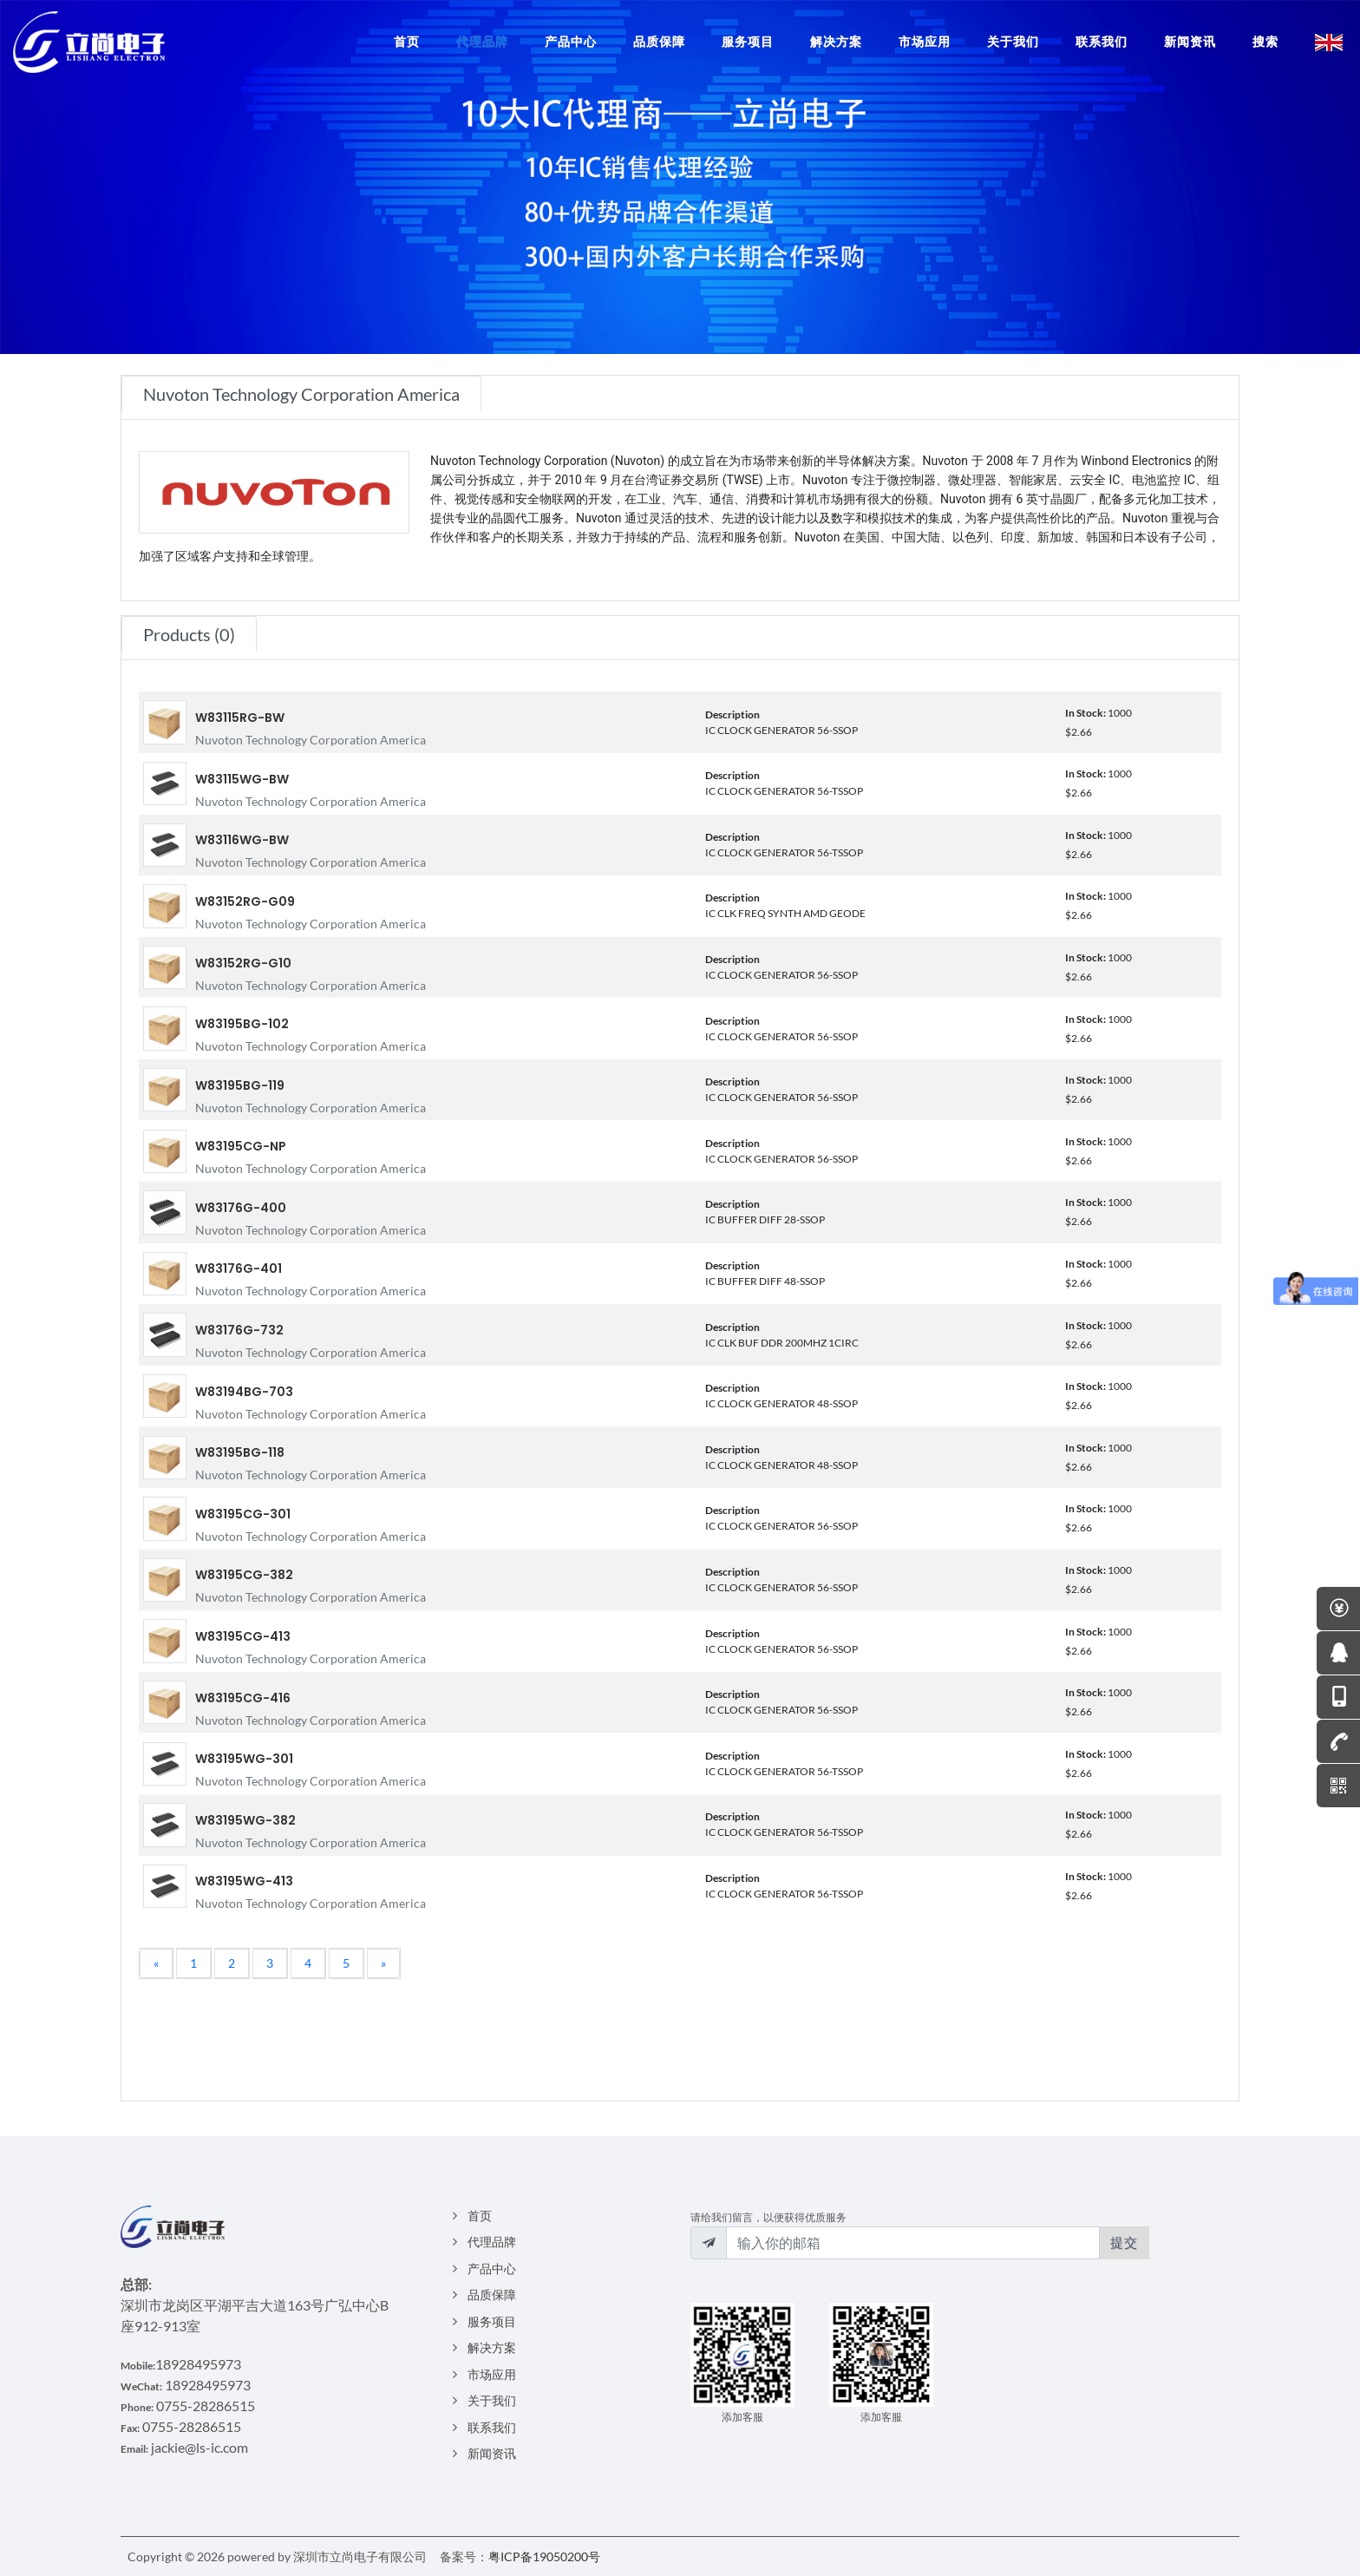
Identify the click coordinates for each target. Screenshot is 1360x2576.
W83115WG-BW (242, 779)
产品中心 (492, 2268)
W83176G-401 (238, 1268)
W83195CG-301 (243, 1514)
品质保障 (492, 2294)
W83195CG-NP (240, 1146)
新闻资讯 (492, 2453)
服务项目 (492, 2321)
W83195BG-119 (239, 1085)
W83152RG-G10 (243, 963)
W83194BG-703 (244, 1391)
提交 (1124, 2242)
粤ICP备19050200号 (544, 2556)
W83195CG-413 (243, 1636)
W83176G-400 (240, 1207)
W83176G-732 (239, 1330)
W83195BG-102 (242, 1023)
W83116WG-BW (242, 840)
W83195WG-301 (244, 1758)
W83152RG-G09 (245, 901)
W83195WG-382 (245, 1820)
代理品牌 (492, 2241)
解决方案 (492, 2347)
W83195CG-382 (244, 1574)
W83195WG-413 (244, 1881)
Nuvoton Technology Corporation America (310, 739)
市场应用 (492, 2374)
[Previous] (156, 1963)
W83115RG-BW (239, 717)
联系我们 (492, 2427)
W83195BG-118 (239, 1452)
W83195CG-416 (243, 1698)
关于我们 (492, 2400)
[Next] (383, 1963)
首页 (480, 2215)
